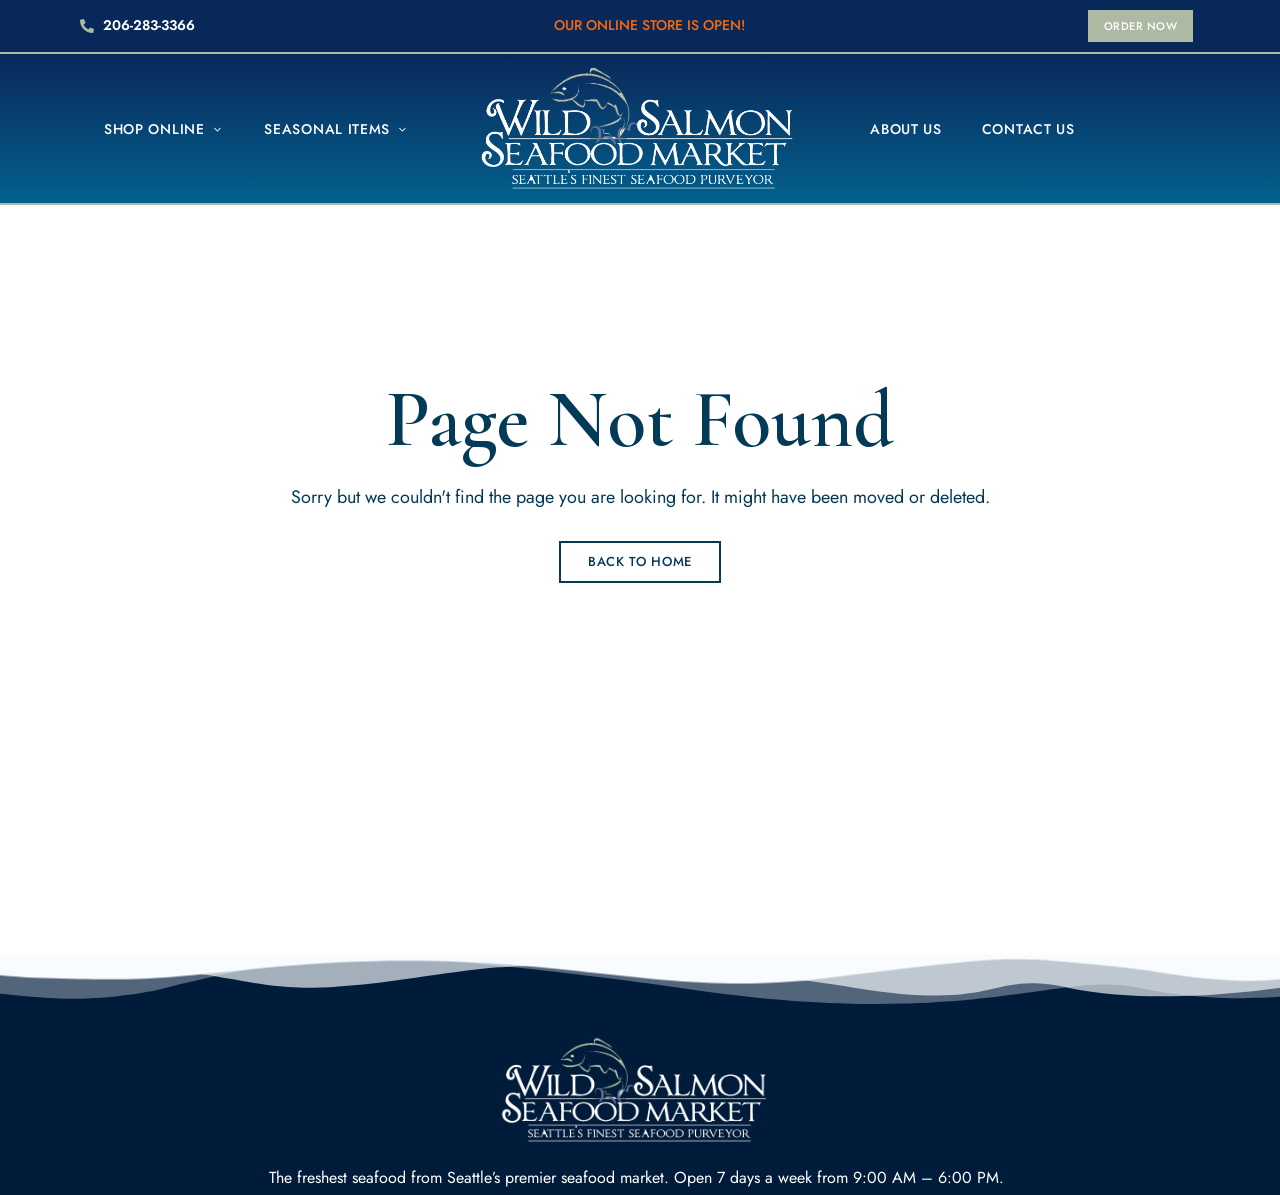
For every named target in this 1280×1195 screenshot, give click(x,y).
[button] (1141, 26)
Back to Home (640, 561)
